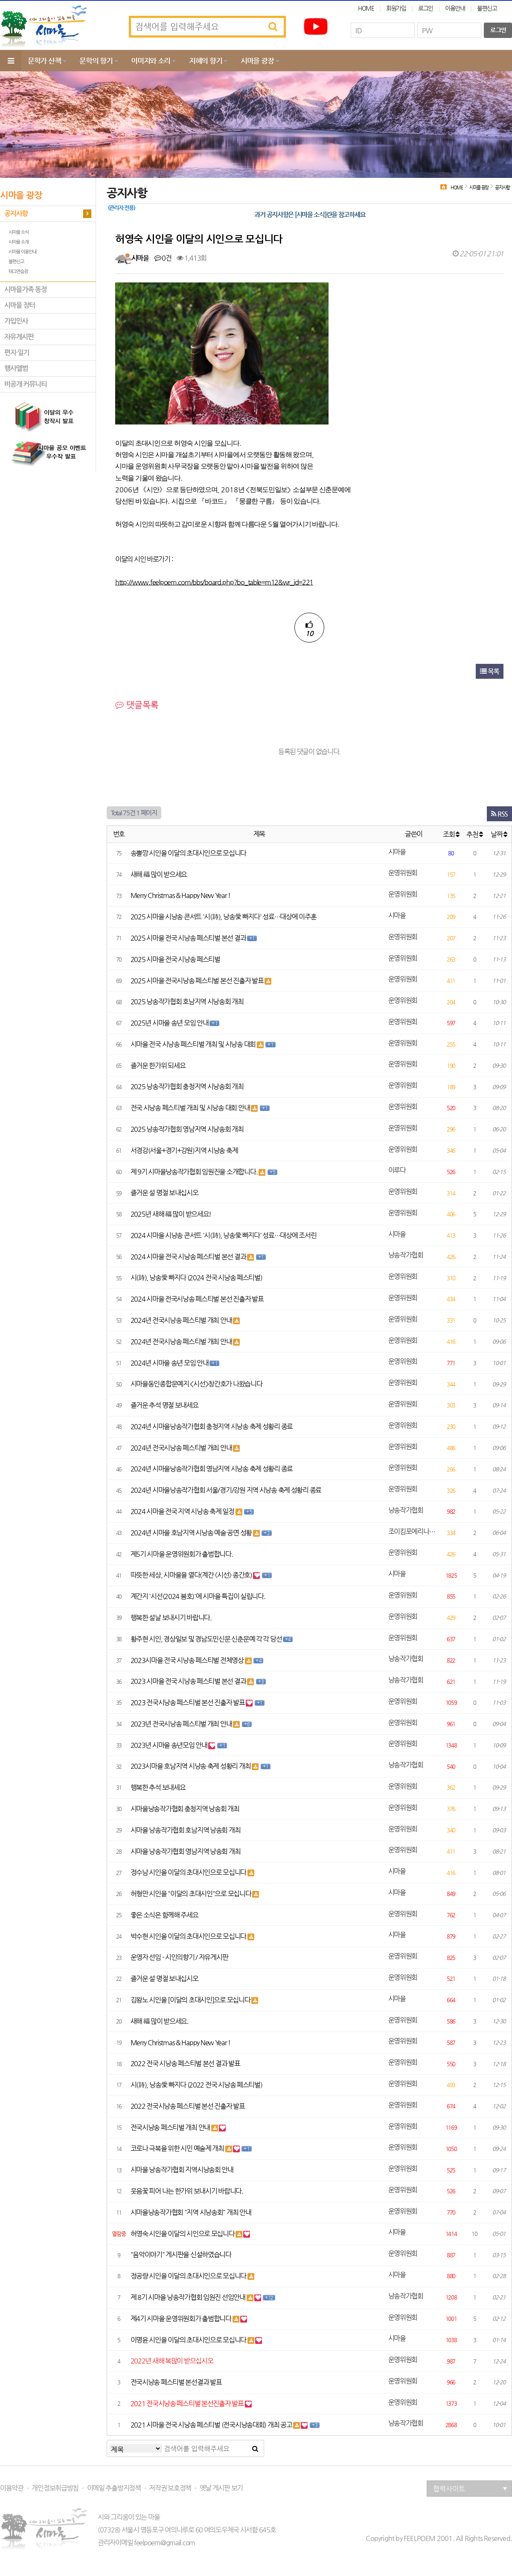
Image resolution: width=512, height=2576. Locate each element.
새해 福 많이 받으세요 (159, 874)
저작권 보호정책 (170, 2488)
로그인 (425, 8)
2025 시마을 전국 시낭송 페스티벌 (175, 959)
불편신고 (487, 8)
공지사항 (16, 213)
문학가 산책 (44, 60)
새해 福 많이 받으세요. (160, 2021)
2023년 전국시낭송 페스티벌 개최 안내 (182, 1724)
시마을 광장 (257, 60)
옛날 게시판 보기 (221, 2488)
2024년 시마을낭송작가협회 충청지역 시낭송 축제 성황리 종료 (212, 1426)
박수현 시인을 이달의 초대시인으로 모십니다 (189, 1936)
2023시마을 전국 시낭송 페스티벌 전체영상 (188, 1660)
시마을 (140, 258)
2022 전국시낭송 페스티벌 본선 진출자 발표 (188, 2106)
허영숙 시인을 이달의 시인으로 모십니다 (183, 2234)
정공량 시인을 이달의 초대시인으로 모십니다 (189, 2276)
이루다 (397, 1170)
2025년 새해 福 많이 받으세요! (171, 1214)
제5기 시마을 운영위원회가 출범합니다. (182, 1554)
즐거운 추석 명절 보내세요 (164, 1405)
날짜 (499, 834)
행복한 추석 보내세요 (158, 1787)
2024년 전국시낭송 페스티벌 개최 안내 (182, 1320)
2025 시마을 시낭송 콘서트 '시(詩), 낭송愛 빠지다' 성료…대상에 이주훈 (224, 917)
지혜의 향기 (205, 60)
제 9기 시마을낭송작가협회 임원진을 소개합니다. (195, 1172)
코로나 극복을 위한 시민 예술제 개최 (178, 2148)
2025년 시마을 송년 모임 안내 (170, 1023)
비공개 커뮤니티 (25, 384)
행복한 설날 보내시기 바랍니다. (171, 1618)
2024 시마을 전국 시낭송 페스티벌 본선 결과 (189, 1257)
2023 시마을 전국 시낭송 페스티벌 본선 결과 (189, 1681)
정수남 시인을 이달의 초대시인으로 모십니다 (189, 1872)
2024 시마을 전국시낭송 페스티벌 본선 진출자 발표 (197, 1299)
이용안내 (455, 8)
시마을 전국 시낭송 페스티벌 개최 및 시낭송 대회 (194, 1044)
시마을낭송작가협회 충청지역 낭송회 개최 (185, 1809)
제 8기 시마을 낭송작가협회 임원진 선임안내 (189, 2297)
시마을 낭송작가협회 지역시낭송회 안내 (182, 2170)
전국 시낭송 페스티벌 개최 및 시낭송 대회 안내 (191, 1108)
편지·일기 (16, 352)
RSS (499, 814)
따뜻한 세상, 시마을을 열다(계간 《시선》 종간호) (192, 1575)
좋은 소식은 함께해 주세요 (164, 1915)
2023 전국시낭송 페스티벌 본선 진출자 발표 (188, 1702)
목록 (489, 671)
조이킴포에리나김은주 (413, 1531)
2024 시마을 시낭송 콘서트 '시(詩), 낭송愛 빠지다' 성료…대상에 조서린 (224, 1235)
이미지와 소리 (150, 60)
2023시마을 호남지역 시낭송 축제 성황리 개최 (191, 1766)
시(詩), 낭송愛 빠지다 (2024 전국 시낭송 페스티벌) (196, 1277)
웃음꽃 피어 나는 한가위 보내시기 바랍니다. (187, 2191)
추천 (474, 834)
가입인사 (16, 321)
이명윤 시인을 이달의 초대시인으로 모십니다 (189, 2340)
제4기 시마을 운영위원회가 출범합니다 (182, 2318)
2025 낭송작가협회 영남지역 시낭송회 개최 (187, 1129)
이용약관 (11, 2488)
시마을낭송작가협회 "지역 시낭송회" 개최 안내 (191, 2212)
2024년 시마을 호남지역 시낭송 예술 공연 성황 (192, 1533)
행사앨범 (16, 368)
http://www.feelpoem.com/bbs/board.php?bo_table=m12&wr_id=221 (214, 582)
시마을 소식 (19, 232)
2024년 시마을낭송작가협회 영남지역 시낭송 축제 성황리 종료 (212, 1469)
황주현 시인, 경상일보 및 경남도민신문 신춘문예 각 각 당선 (207, 1639)
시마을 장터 (19, 305)
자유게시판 (19, 337)
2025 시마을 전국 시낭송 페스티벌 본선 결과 (189, 938)
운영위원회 (403, 873)
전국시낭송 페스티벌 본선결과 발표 (176, 2382)
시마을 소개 (19, 242)
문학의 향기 (95, 60)
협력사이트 (470, 2488)
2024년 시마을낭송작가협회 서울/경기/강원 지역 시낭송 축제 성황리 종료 (226, 1490)
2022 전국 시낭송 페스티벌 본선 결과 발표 (185, 2063)
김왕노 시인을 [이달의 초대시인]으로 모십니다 (191, 2000)
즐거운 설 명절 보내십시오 (164, 1193)
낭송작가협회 (405, 1255)
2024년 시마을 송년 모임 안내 (170, 1363)
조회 (451, 834)
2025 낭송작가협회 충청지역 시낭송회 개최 (187, 1086)
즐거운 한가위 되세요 (158, 1065)
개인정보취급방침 (55, 2488)
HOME (366, 8)
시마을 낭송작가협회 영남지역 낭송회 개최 (186, 1851)
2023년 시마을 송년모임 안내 (170, 1745)
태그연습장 (18, 271)
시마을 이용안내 (22, 252)
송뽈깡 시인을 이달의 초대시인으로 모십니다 (189, 853)
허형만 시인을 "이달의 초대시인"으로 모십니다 (192, 1894)
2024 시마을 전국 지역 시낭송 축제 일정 (183, 1511)
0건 (163, 258)
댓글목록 (137, 705)
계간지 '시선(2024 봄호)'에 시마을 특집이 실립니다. (198, 1596)
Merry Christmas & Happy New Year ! (180, 895)
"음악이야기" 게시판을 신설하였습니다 (181, 2254)
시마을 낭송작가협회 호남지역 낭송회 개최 (186, 1830)
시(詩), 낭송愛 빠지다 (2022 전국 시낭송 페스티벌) (196, 2085)
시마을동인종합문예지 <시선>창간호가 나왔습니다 (196, 1384)
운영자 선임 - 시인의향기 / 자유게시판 (179, 1957)
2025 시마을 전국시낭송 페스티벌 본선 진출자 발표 (198, 981)
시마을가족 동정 (25, 289)
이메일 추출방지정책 (114, 2488)
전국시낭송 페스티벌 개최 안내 (171, 2127)
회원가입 (396, 8)
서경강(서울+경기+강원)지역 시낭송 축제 (184, 1150)
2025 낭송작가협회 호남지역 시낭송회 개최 (187, 1001)
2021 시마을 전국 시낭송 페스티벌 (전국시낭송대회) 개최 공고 (212, 2425)
